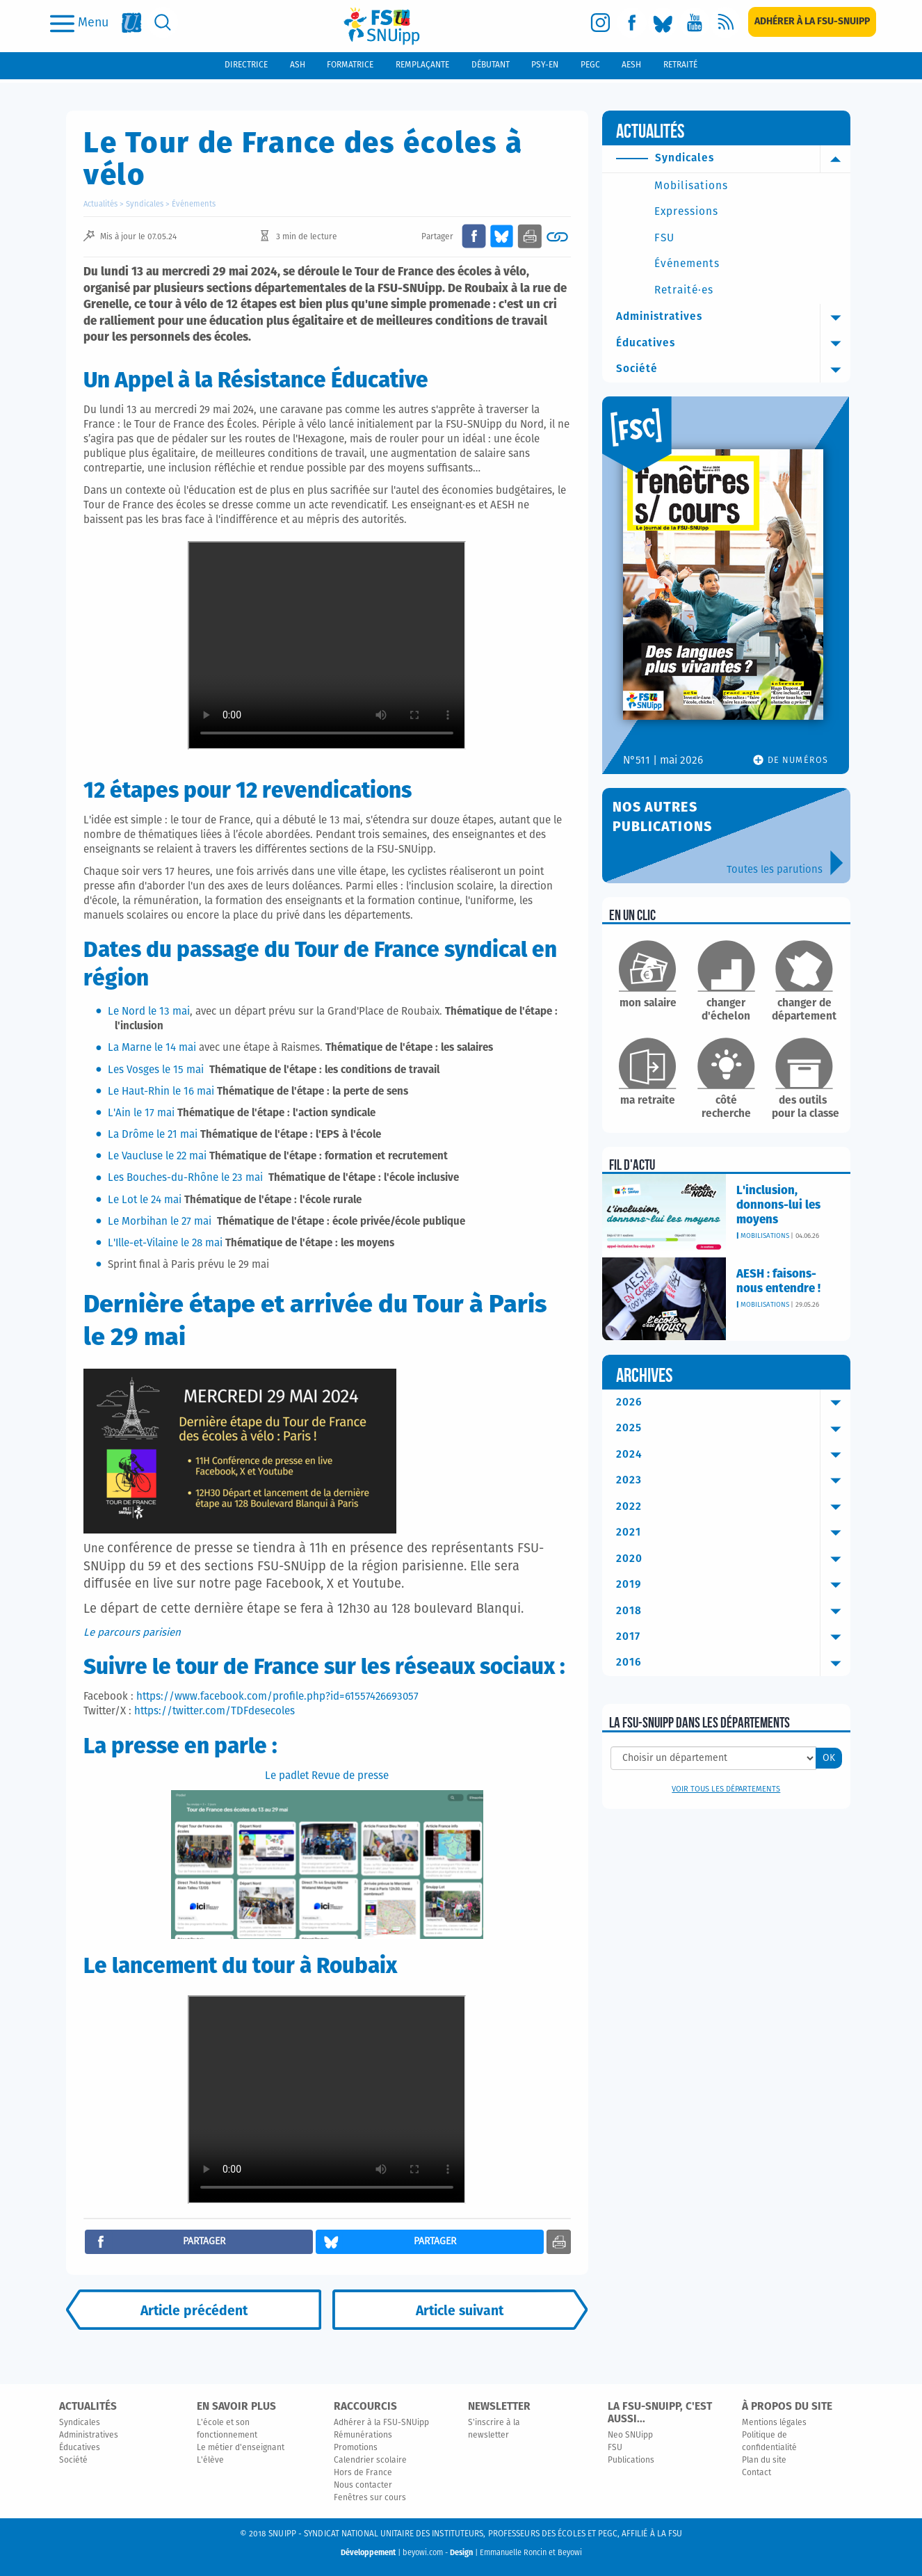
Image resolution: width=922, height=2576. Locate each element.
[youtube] (694, 22)
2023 (733, 1480)
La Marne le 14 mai (152, 1048)
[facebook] (631, 22)
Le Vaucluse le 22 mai (157, 1156)
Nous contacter (363, 2485)
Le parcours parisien (132, 1632)
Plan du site (764, 2460)
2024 (733, 1455)
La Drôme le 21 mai (152, 1134)
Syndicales (144, 204)
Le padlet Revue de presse (327, 1776)
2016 (733, 1663)
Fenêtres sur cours (370, 2498)
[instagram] (600, 22)
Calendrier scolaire (370, 2460)
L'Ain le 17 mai (141, 1113)
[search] (163, 22)
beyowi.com (423, 2553)
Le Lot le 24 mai (144, 1200)
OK (829, 1758)
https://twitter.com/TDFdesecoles (214, 1711)
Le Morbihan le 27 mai (159, 1221)
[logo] (381, 26)
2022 (733, 1507)
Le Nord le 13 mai (149, 1011)
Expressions (686, 212)
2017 (733, 1637)
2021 (733, 1533)
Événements (194, 204)
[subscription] (812, 22)
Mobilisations (691, 186)
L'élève (210, 2460)
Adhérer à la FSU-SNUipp (381, 2423)
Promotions (356, 2448)
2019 (733, 1585)
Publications (631, 2460)
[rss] (725, 22)
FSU (664, 238)
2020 (733, 1559)
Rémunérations (363, 2435)
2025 (733, 1428)
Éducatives (733, 343)
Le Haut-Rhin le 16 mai (161, 1091)
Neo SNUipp (630, 2435)
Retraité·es (683, 290)
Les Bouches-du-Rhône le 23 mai (187, 1178)
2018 (733, 1611)
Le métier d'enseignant (240, 2448)
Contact (756, 2473)
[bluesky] (663, 22)
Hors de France (363, 2473)
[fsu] (131, 22)
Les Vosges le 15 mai (157, 1070)
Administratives (733, 317)
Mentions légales (774, 2423)
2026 (733, 1403)
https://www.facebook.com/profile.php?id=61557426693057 (277, 1696)
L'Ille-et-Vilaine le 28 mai (165, 1243)
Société (733, 369)
